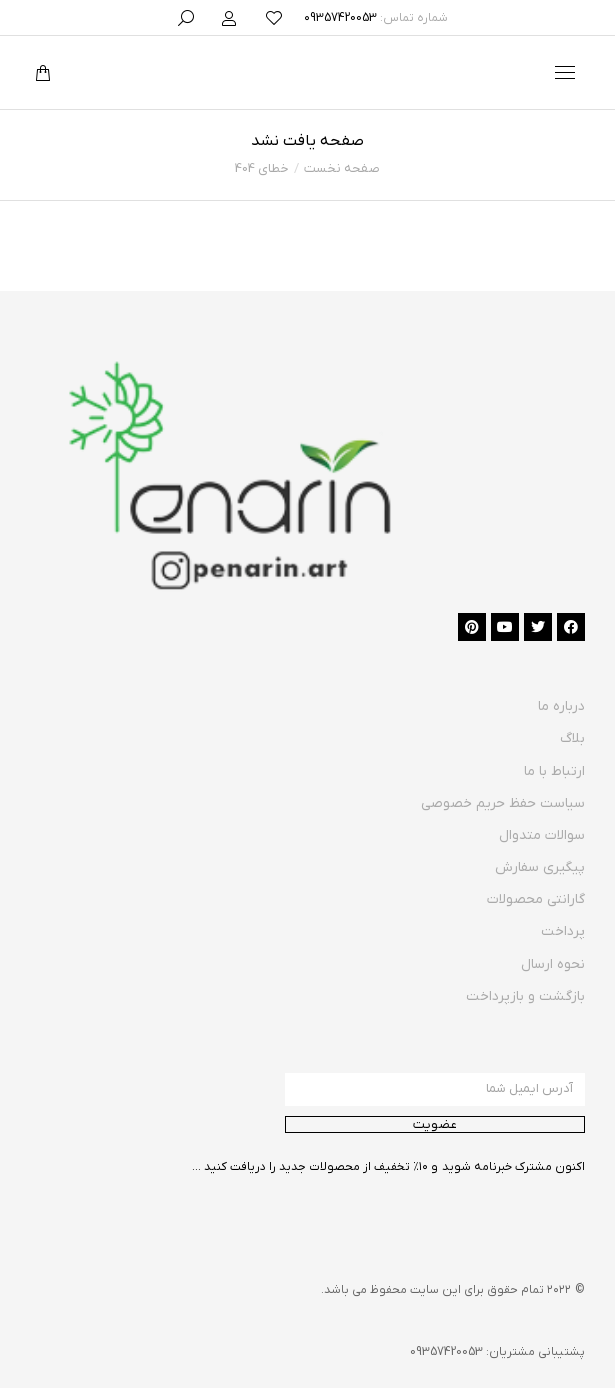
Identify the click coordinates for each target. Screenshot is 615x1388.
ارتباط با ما (554, 771)
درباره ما (561, 706)
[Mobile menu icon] (565, 72)
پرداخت (563, 931)
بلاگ (572, 738)
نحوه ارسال (553, 964)
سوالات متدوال (542, 835)
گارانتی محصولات (536, 899)
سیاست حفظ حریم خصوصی (503, 803)
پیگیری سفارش (540, 867)
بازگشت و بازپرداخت (525, 996)
